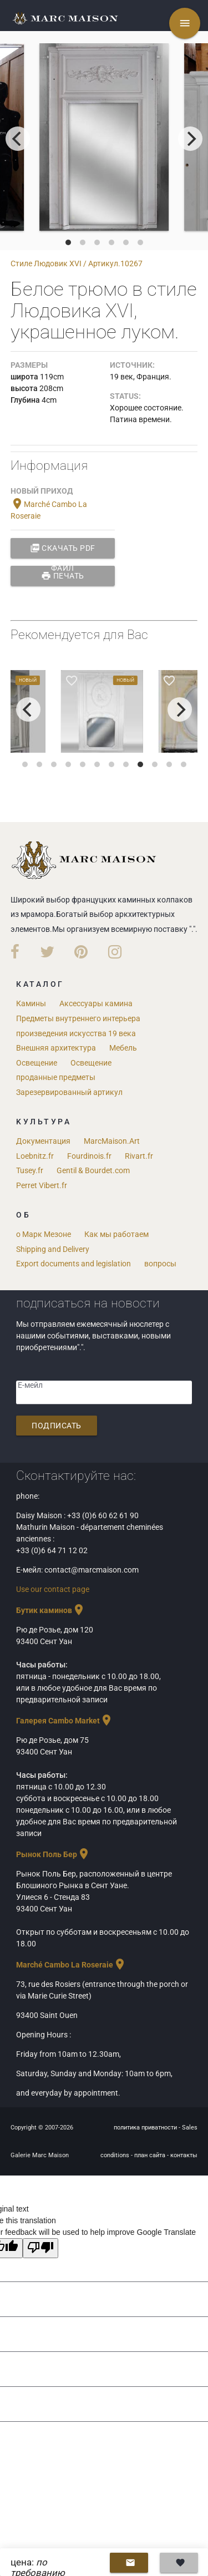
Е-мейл (30, 1385)
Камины (31, 1003)
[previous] (18, 138)
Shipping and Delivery (52, 1249)
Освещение (36, 1062)
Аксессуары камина (96, 1003)
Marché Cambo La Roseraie (71, 1964)
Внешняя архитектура (56, 1047)
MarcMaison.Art (112, 1141)
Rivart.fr (139, 1156)
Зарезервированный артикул (69, 1092)
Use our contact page (52, 1589)
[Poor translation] (40, 2248)
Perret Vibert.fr (41, 1185)
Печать (62, 576)
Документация (43, 1141)
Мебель (123, 1047)
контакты (183, 2155)
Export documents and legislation (73, 1263)
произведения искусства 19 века (76, 1033)
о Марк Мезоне (43, 1234)
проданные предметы (55, 1077)
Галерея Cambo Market (64, 1720)
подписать (57, 1425)
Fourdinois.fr (89, 1156)
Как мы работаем (116, 1234)
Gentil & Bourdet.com (93, 1170)
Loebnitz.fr (35, 1156)
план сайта (150, 2155)
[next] (190, 138)
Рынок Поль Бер (53, 1854)
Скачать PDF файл (62, 548)
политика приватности (146, 2127)
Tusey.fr (29, 1170)
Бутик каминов (50, 1610)
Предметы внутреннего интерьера (78, 1018)
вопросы (160, 1263)
